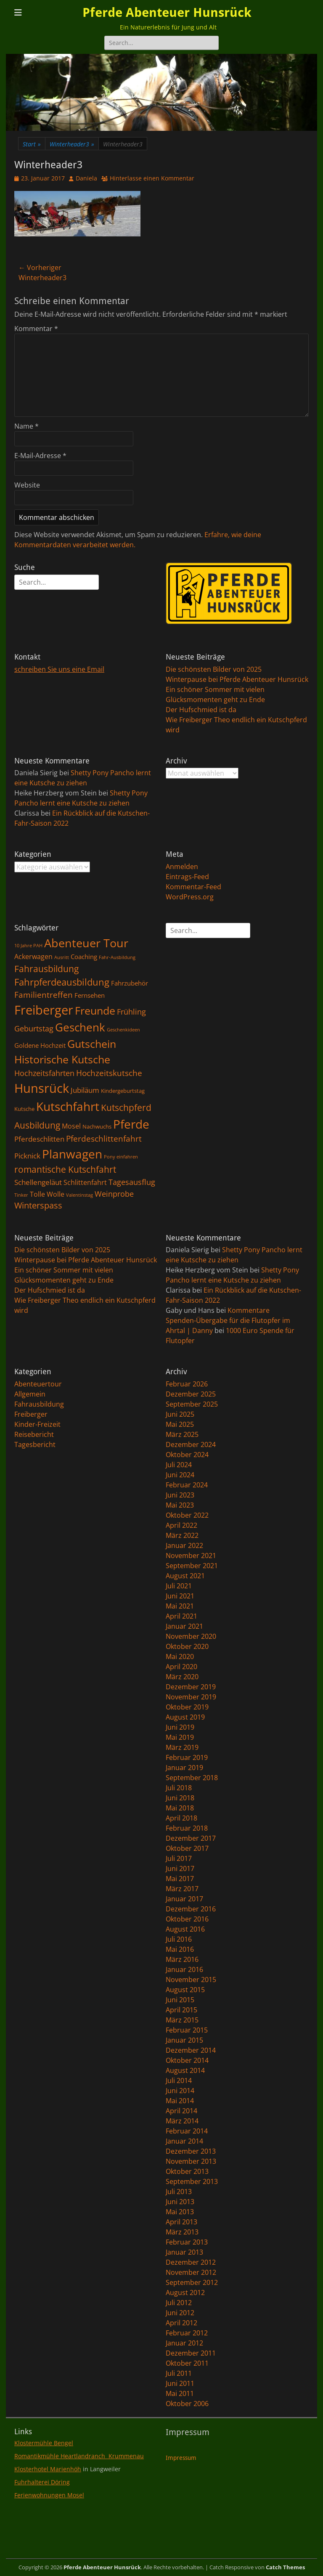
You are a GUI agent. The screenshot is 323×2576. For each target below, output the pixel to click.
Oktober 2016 (187, 1919)
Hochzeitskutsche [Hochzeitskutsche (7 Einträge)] (109, 1073)
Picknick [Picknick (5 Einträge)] (27, 1155)
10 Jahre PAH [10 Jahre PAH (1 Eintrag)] (28, 946)
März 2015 (182, 2020)
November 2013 (191, 2161)
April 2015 (181, 2009)
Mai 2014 (180, 2100)
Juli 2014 (179, 2080)
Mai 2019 (180, 1737)
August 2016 (185, 1929)
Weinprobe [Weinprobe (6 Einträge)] (114, 1193)
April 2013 (181, 2221)
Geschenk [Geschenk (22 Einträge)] (80, 1027)
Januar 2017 (184, 1898)
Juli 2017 (179, 1858)
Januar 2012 (184, 2343)
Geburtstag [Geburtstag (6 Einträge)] (33, 1028)
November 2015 (191, 1979)
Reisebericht (34, 1434)
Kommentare (249, 1310)
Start (32, 144)
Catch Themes (285, 2567)
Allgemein (29, 1394)
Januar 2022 (184, 1545)
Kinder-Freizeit (37, 1424)
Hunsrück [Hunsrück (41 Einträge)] (41, 1088)
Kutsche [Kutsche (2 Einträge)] (24, 1109)
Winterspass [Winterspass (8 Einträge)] (38, 1205)
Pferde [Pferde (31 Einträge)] (131, 1124)
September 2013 (192, 2181)
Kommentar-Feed (193, 886)
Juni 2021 (180, 1596)
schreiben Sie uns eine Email (59, 669)
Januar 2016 (184, 1969)
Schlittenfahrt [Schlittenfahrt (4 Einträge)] (85, 1182)
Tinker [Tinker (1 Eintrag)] (21, 1195)
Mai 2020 (180, 1656)
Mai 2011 (180, 2393)
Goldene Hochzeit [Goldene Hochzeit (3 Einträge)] (40, 1045)
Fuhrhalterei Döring (42, 2482)
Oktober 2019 (187, 1707)
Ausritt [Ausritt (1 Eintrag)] (61, 957)
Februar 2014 (187, 2131)
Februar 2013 (187, 2242)
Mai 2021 (180, 1606)
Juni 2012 (180, 2312)
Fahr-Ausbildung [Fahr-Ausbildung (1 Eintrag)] (117, 957)
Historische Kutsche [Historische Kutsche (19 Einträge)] (62, 1059)
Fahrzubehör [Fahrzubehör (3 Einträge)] (129, 983)
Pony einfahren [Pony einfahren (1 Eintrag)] (121, 1157)
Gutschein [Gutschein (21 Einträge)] (91, 1043)
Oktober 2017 (187, 1848)
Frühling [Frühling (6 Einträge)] (131, 1011)
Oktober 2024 (187, 1454)
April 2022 (181, 1525)
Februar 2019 (187, 1757)
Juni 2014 (180, 2090)
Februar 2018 (187, 1828)
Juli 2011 (179, 2373)
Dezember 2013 (191, 2151)
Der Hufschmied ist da (201, 709)
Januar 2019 (184, 1767)
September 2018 (192, 1777)
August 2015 (185, 1989)
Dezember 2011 (191, 2353)
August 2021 (185, 1575)
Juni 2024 (180, 1474)
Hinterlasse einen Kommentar (152, 178)
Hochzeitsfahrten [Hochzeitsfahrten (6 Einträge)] (44, 1073)
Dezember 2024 (191, 1444)
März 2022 (182, 1535)
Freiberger (31, 1414)
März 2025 (182, 1434)
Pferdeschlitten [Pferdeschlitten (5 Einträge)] (39, 1139)
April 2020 (181, 1666)
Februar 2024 (187, 1484)
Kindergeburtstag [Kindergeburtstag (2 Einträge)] (123, 1091)
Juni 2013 (180, 2201)
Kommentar (36, 328)
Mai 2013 (180, 2211)
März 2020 (182, 1676)
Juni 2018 (180, 1797)
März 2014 (182, 2120)
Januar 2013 (184, 2252)
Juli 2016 (179, 1939)
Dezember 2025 (191, 1394)
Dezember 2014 (191, 2050)
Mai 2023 (180, 1505)
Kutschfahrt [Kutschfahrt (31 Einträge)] (67, 1106)
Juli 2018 (179, 1787)
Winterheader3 (72, 144)
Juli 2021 (179, 1585)
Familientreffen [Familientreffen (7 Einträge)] (43, 994)
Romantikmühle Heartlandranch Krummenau (79, 2456)
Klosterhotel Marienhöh (47, 2469)
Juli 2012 (179, 2302)
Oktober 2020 (187, 1646)
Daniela (86, 178)
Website (27, 485)
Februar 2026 (187, 1384)
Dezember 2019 (191, 1686)
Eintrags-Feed (187, 876)
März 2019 (182, 1747)
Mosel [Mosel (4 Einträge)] (71, 1126)
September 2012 (192, 2282)
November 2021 (191, 1555)
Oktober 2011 (187, 2363)
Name (26, 426)
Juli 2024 (179, 1464)
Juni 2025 (180, 1414)
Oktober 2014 (187, 2060)
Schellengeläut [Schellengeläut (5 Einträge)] (38, 1182)
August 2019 (185, 1717)
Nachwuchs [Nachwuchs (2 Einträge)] (96, 1126)
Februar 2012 (187, 2332)
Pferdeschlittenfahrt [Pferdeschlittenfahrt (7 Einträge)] (104, 1138)
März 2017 (182, 1888)
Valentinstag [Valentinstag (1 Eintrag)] (79, 1195)
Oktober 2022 (187, 1515)
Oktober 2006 (187, 2403)
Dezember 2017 (191, 1838)
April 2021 (181, 1616)
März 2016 (182, 1959)
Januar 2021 (184, 1626)
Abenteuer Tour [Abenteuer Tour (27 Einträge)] (86, 943)
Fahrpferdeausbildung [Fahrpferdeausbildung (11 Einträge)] (61, 982)
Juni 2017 (180, 1868)
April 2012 (181, 2322)
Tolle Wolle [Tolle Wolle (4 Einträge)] (47, 1194)
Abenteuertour (38, 1384)
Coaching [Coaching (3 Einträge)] (84, 956)
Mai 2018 (180, 1808)
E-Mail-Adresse (40, 455)
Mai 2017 (180, 1878)
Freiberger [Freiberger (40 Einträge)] (43, 1010)
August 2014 (185, 2070)
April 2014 (181, 2110)
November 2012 (191, 2272)
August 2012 (185, 2292)
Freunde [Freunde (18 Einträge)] (95, 1011)
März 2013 (182, 2232)
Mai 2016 (180, 1949)
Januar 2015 (184, 2040)
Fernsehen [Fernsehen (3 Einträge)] (89, 995)
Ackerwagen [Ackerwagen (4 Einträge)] (33, 956)
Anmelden (182, 866)
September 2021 (192, 1565)
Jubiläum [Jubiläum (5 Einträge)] (85, 1090)
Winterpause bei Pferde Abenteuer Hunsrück (237, 679)
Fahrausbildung (39, 1404)
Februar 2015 (187, 2030)
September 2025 (192, 1404)
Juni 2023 (180, 1495)
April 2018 (181, 1818)
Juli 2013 (179, 2191)
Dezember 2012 (191, 2262)
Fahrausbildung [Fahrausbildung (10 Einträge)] (46, 968)
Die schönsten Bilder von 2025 (214, 669)
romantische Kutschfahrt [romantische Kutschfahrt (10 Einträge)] (65, 1169)
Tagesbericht (35, 1444)
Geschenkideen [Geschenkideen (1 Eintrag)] (123, 1030)
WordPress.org (190, 896)
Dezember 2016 (191, 1908)
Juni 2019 (180, 1727)
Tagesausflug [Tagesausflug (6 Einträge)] (132, 1182)
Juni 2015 (180, 1999)
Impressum (181, 2457)
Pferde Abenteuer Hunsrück (167, 12)
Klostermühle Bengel (43, 2443)
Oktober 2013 (187, 2171)
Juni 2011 (180, 2383)
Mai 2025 (180, 1424)
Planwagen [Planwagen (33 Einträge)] (72, 1154)
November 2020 (191, 1636)
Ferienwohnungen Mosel (49, 2495)
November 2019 (191, 1696)
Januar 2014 (184, 2141)
